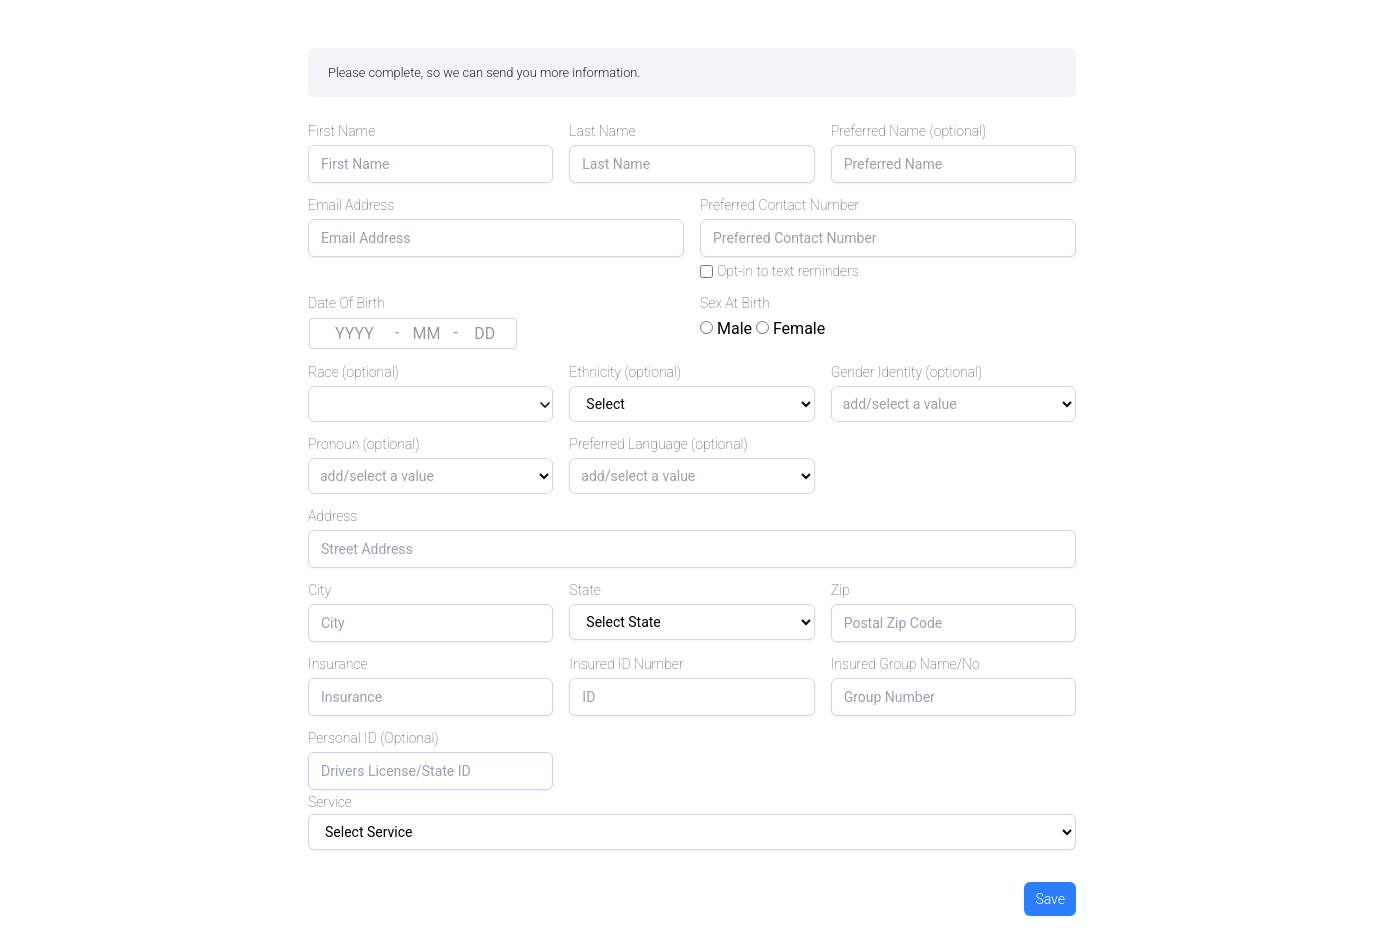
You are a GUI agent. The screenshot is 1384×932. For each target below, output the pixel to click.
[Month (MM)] (426, 334)
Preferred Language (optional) (658, 444)
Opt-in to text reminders (788, 271)
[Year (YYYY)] (354, 334)
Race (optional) (353, 372)
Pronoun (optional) (363, 444)
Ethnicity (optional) (625, 372)
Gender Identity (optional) (907, 372)
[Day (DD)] (485, 334)
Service (330, 802)
